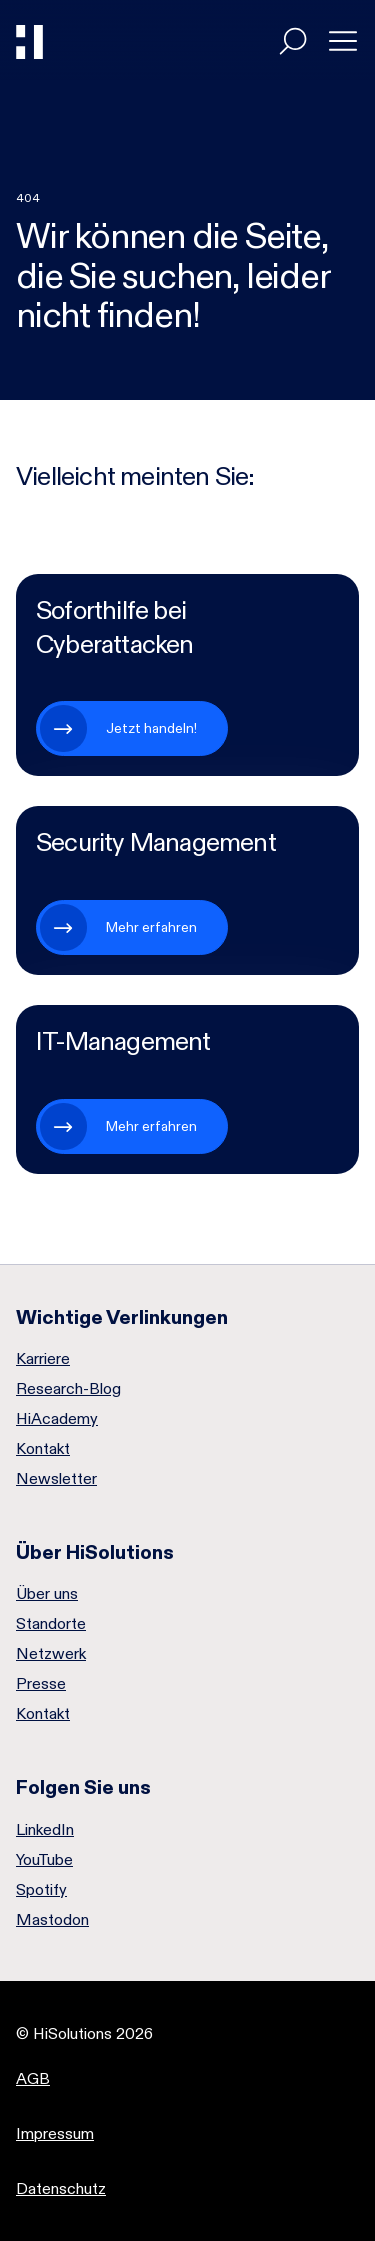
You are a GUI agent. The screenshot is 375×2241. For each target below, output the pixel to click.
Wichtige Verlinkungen (122, 1317)
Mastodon (52, 1920)
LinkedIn (45, 1830)
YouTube (44, 1860)
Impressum (55, 2133)
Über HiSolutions (95, 1552)
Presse (41, 1684)
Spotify (41, 1890)
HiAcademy (57, 1419)
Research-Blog (68, 1389)
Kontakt (43, 1449)
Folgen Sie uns (83, 1787)
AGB (33, 2078)
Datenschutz (61, 2188)
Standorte (51, 1624)
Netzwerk (51, 1654)
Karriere (43, 1359)
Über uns (47, 1594)
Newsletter (56, 1479)
